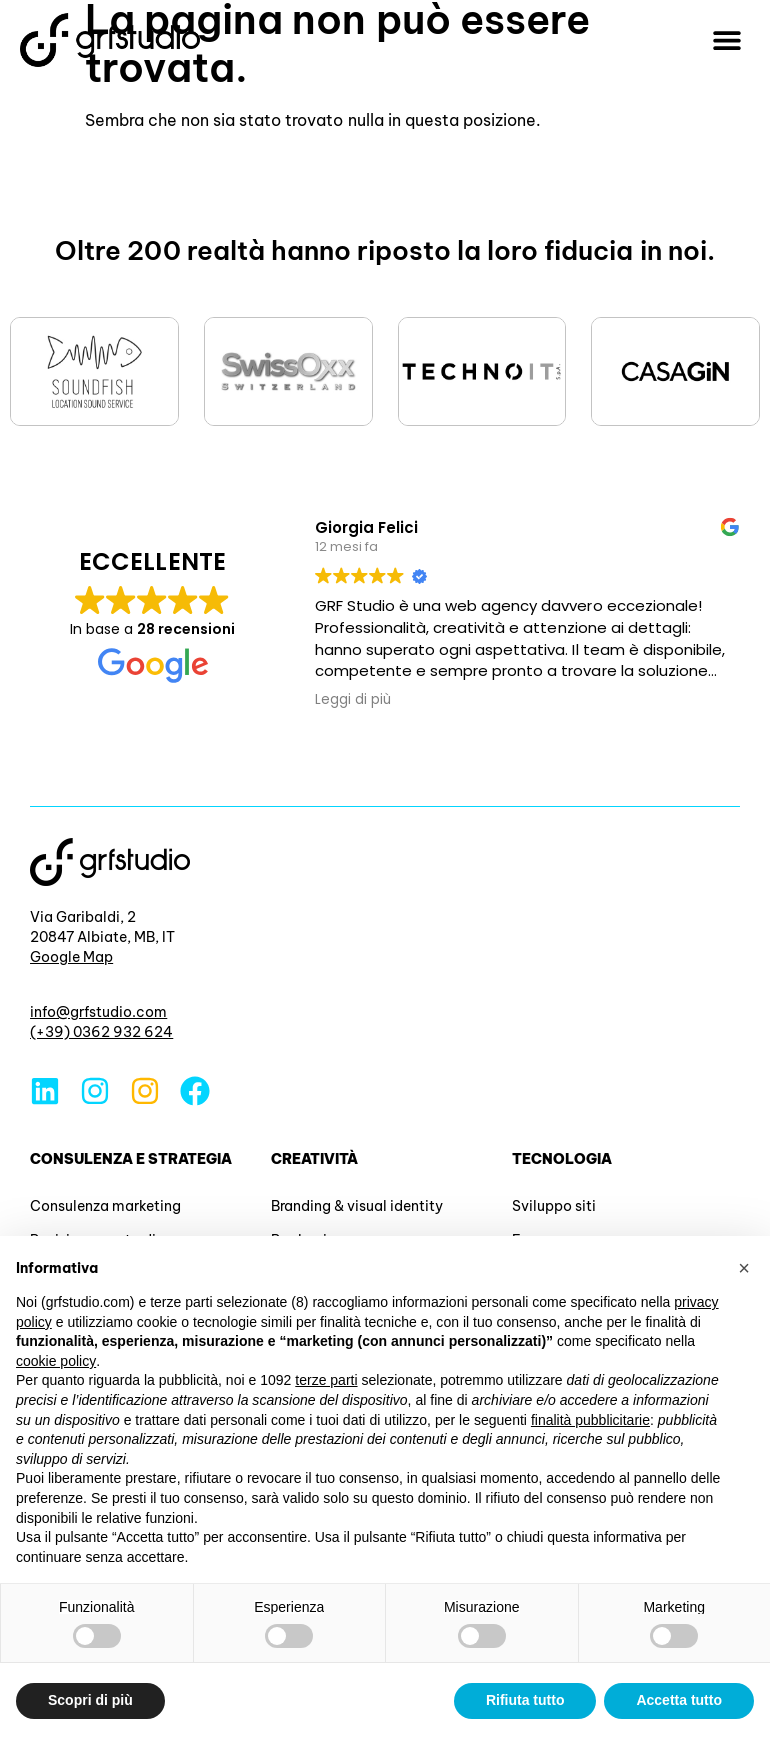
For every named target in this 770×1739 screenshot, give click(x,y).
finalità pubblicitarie (590, 1420)
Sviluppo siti (554, 1206)
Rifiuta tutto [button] (525, 1700)
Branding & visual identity (357, 1206)
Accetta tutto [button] (679, 1700)
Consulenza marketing (105, 1206)
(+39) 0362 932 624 (101, 1032)
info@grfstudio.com (98, 1012)
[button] (727, 40)
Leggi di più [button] (353, 700)
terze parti (326, 1380)
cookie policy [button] (56, 1361)
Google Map (71, 957)
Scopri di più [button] (90, 1700)
